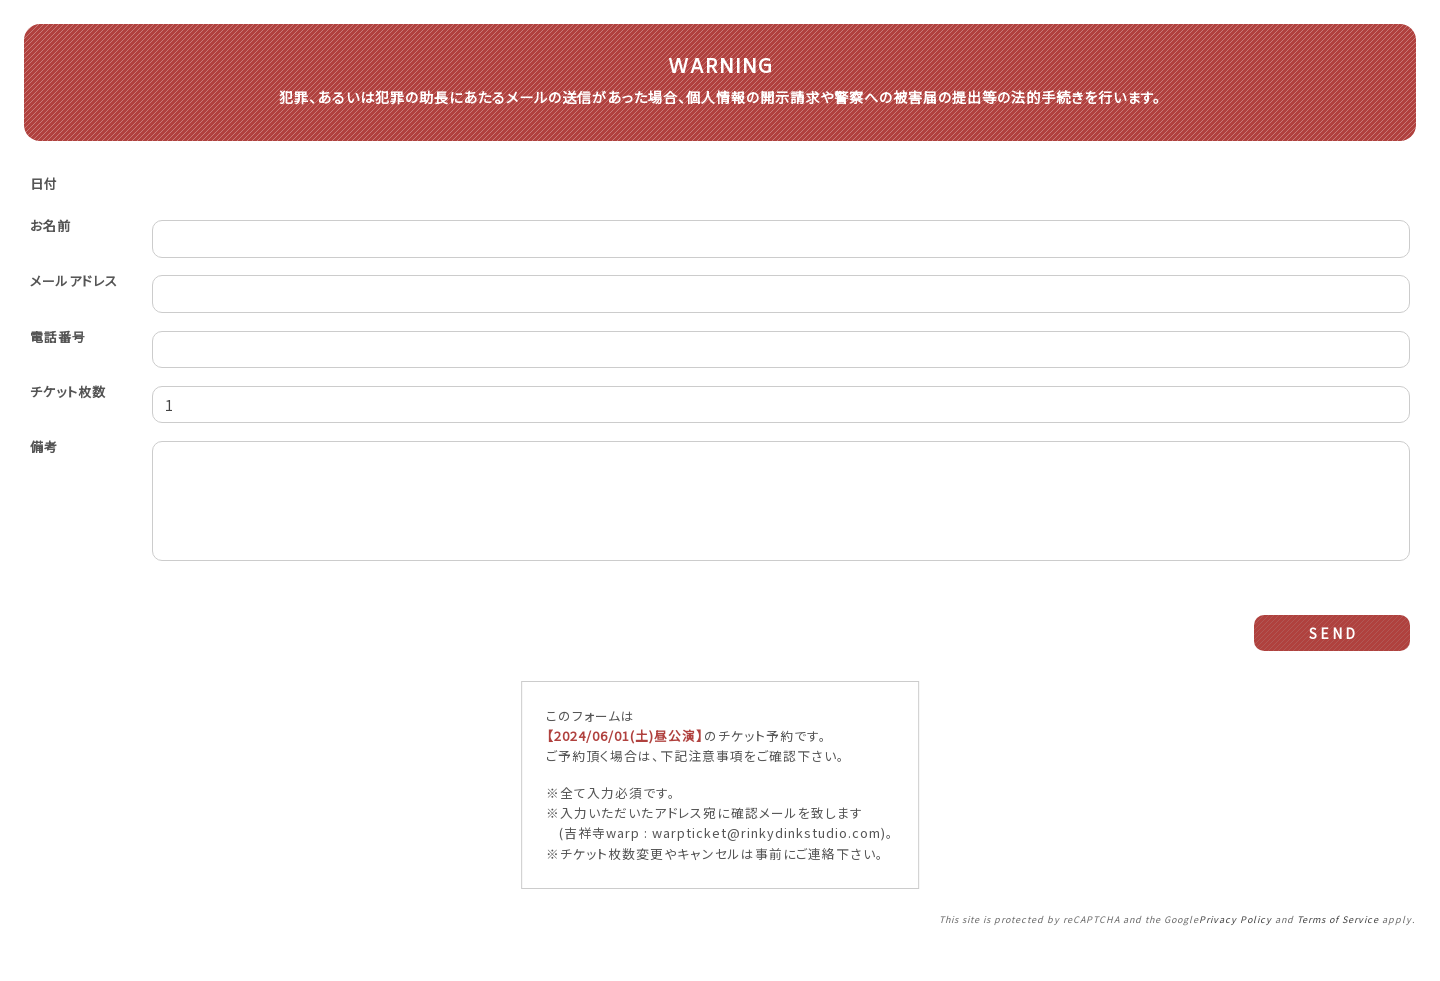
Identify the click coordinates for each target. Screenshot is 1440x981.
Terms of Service (1338, 949)
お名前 (50, 232)
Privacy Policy (1235, 949)
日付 (44, 190)
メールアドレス (74, 288)
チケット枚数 (68, 400)
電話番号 (58, 344)
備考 (44, 456)
